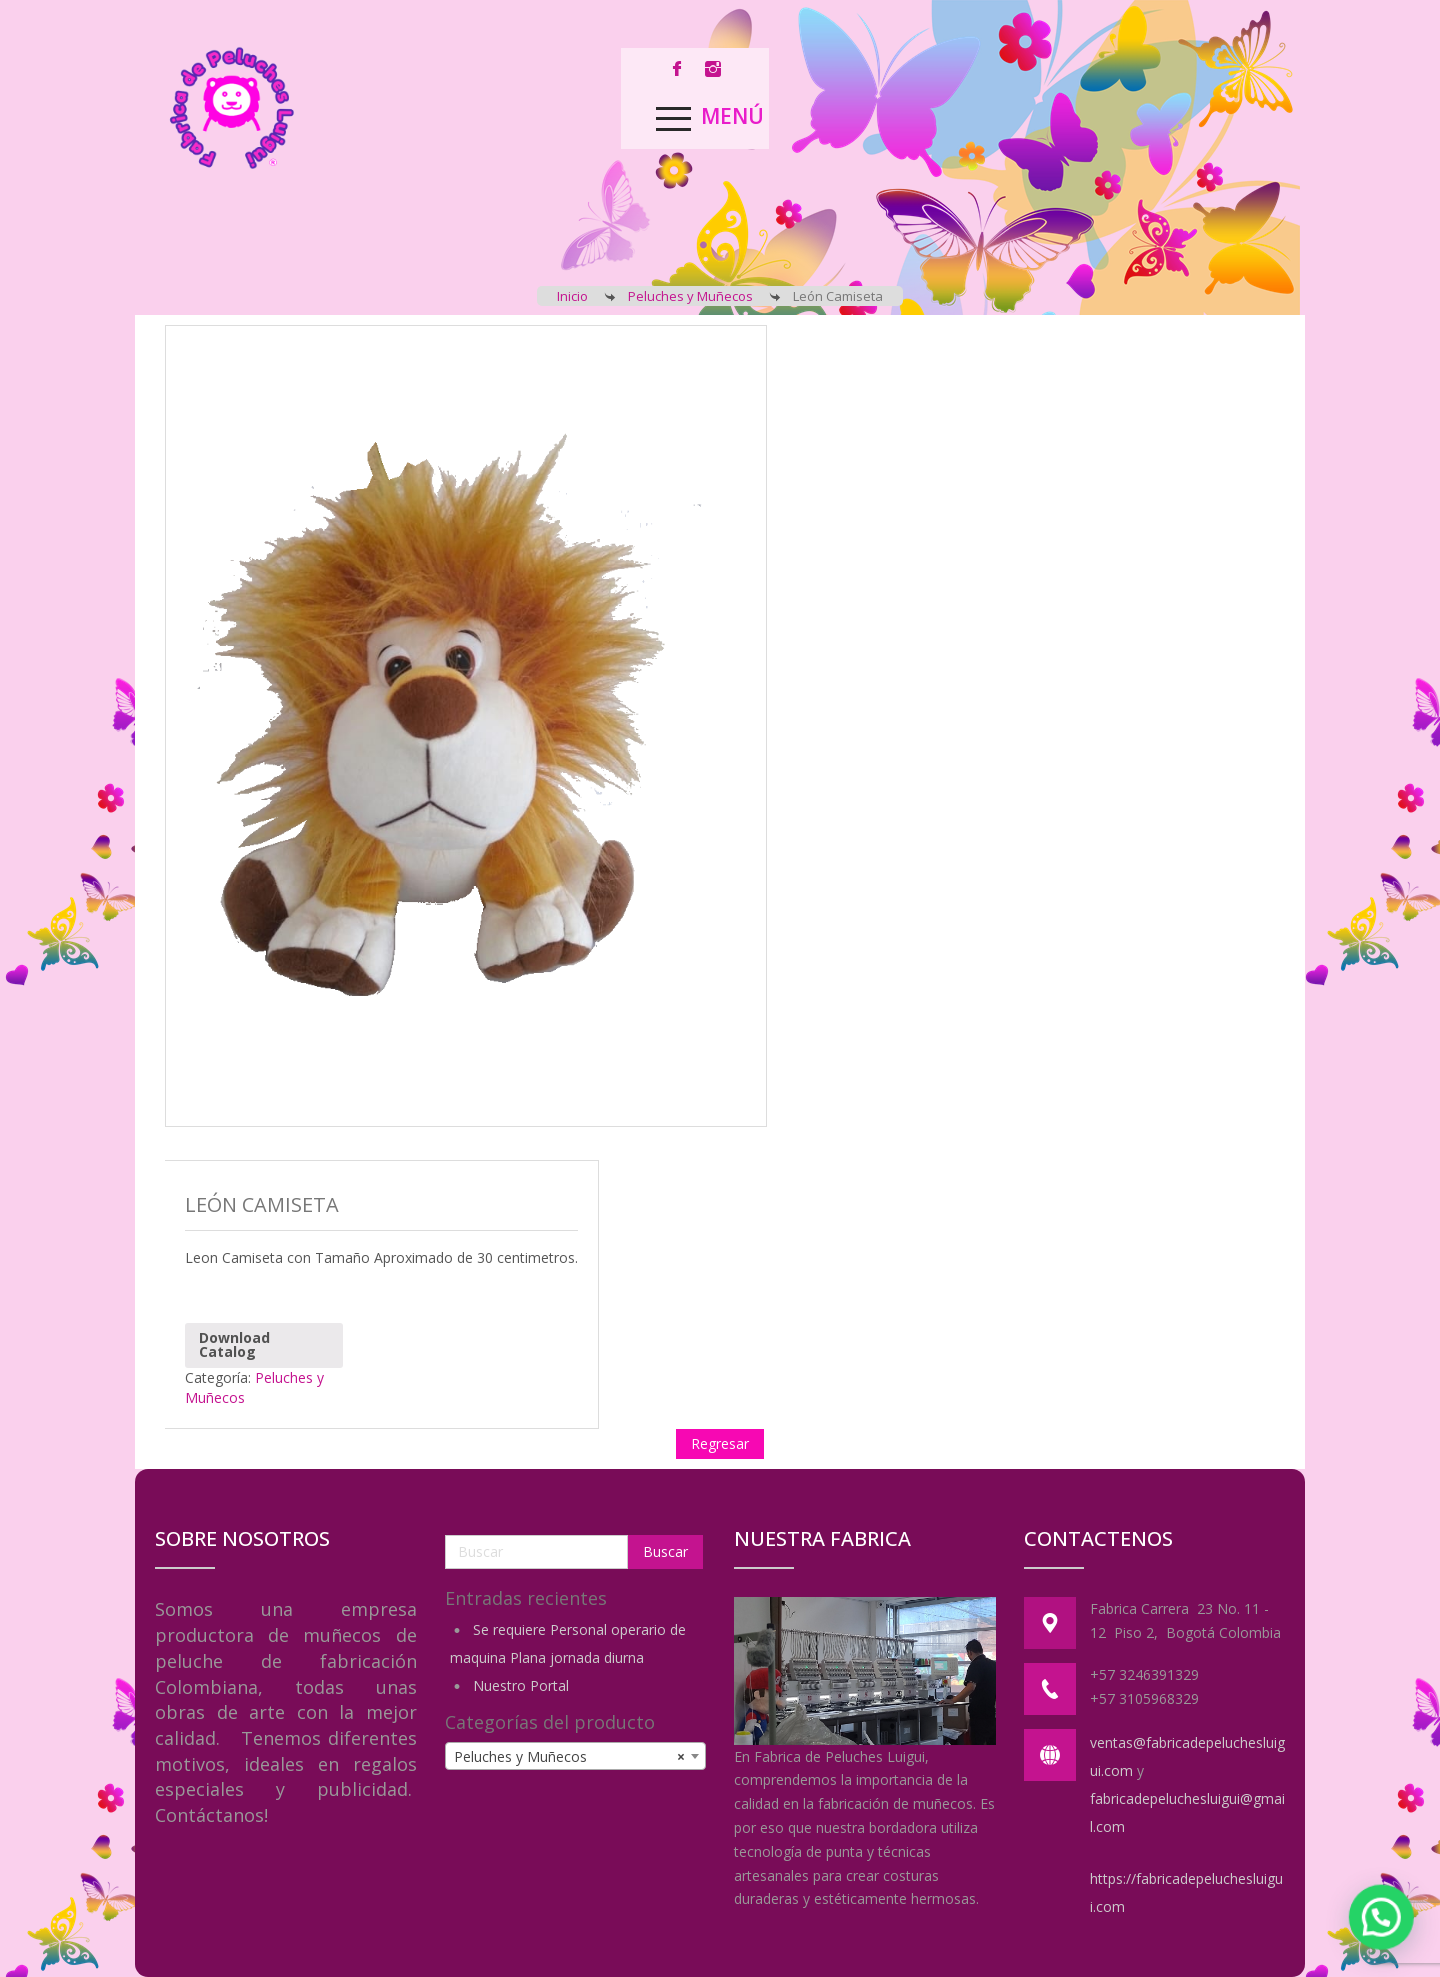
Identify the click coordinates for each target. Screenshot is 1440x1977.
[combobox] (576, 1756)
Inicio (572, 296)
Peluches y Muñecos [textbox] (570, 1757)
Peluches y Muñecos (690, 296)
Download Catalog (234, 1344)
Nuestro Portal (521, 1685)
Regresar (720, 1443)
